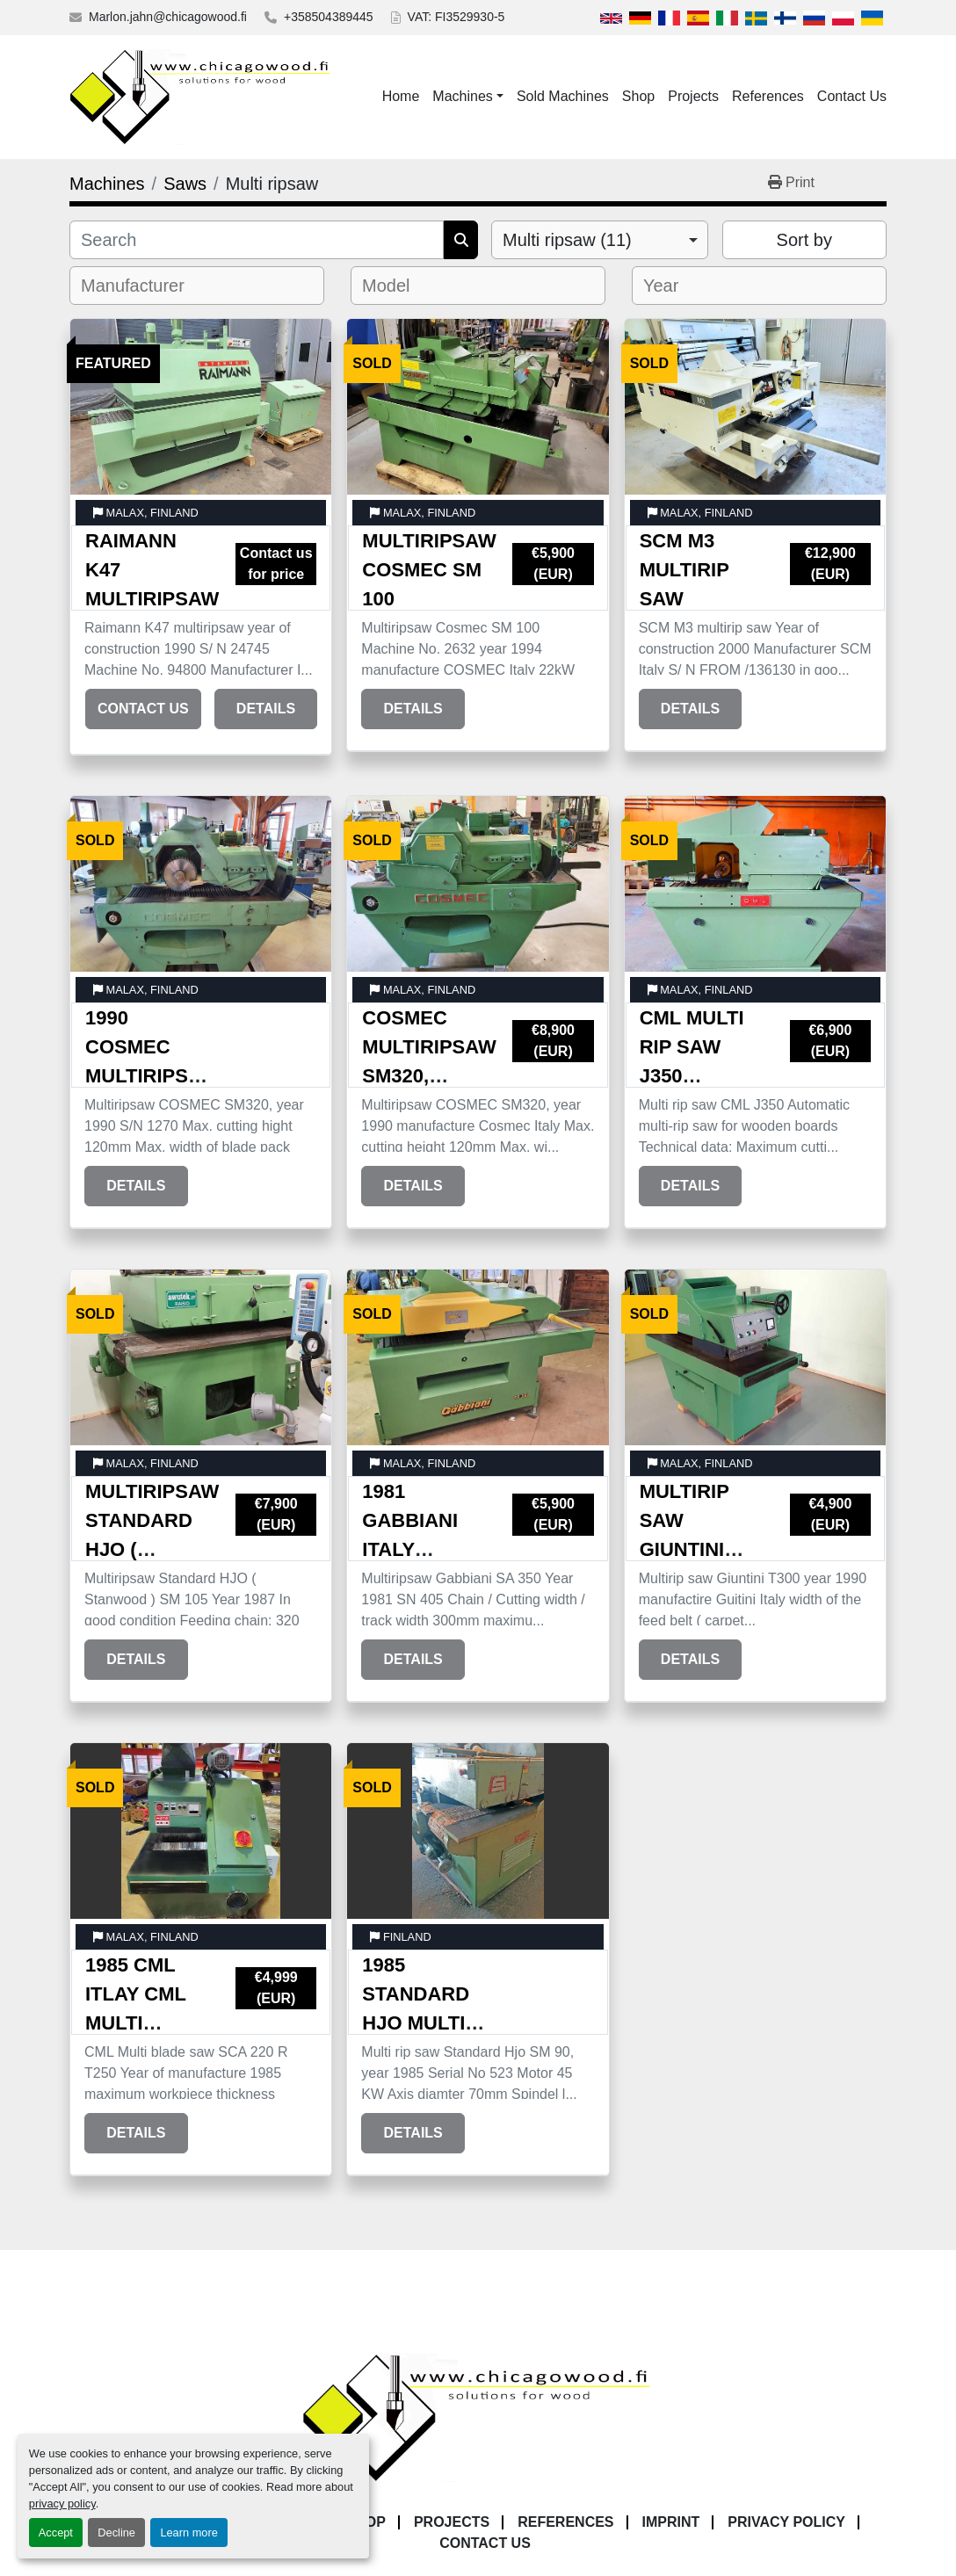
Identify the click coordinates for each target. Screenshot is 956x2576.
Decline (116, 2532)
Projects (693, 96)
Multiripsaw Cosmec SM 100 (429, 570)
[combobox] (599, 240)
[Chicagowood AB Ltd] (478, 2416)
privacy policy (62, 2503)
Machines (462, 96)
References (768, 96)
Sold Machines (563, 96)
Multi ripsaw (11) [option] (567, 240)
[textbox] (144, 285)
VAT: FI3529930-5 (456, 17)
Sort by (804, 240)
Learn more (188, 2532)
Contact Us (852, 96)
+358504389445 (328, 17)
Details (265, 708)
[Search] (256, 240)
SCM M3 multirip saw (684, 570)
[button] (467, 96)
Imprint (671, 2521)
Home (401, 96)
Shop (638, 96)
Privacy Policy (786, 2521)
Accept (56, 2532)
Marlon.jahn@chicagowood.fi (168, 17)
